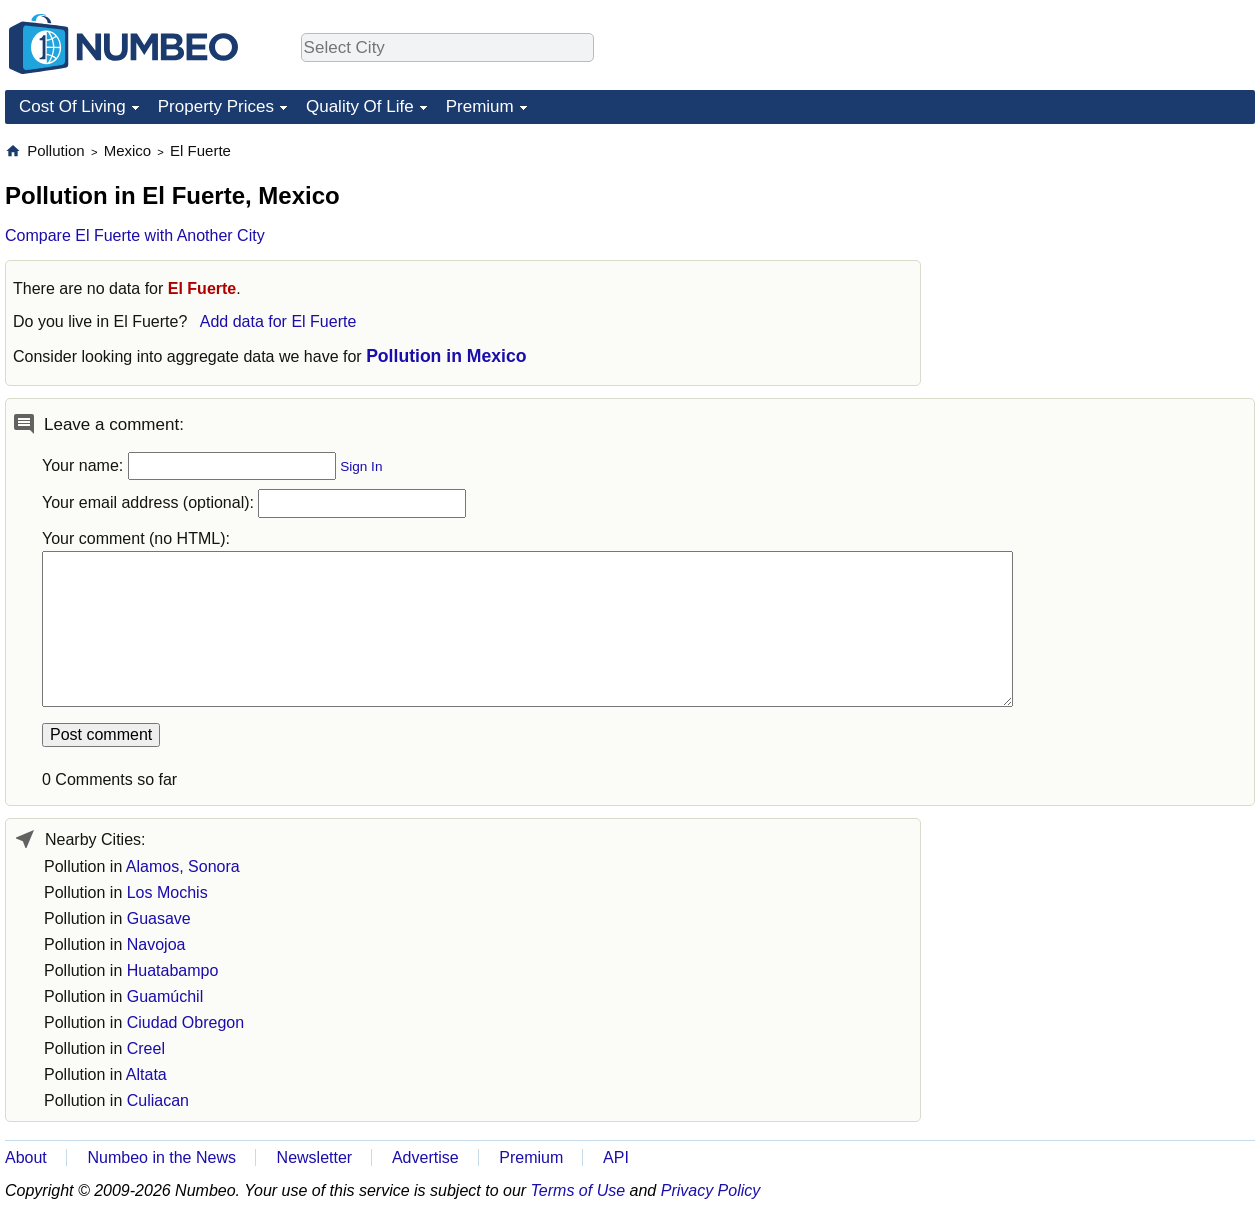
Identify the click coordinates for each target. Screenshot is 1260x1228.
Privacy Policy (711, 1190)
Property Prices (216, 106)
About (26, 1157)
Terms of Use (578, 1190)
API (616, 1157)
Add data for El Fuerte (278, 321)
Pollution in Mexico (446, 356)
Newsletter (315, 1157)
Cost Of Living (72, 106)
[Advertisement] (1105, 266)
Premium (480, 106)
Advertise (425, 1157)
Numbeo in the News (161, 1157)
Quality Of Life (360, 106)
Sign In (361, 466)
